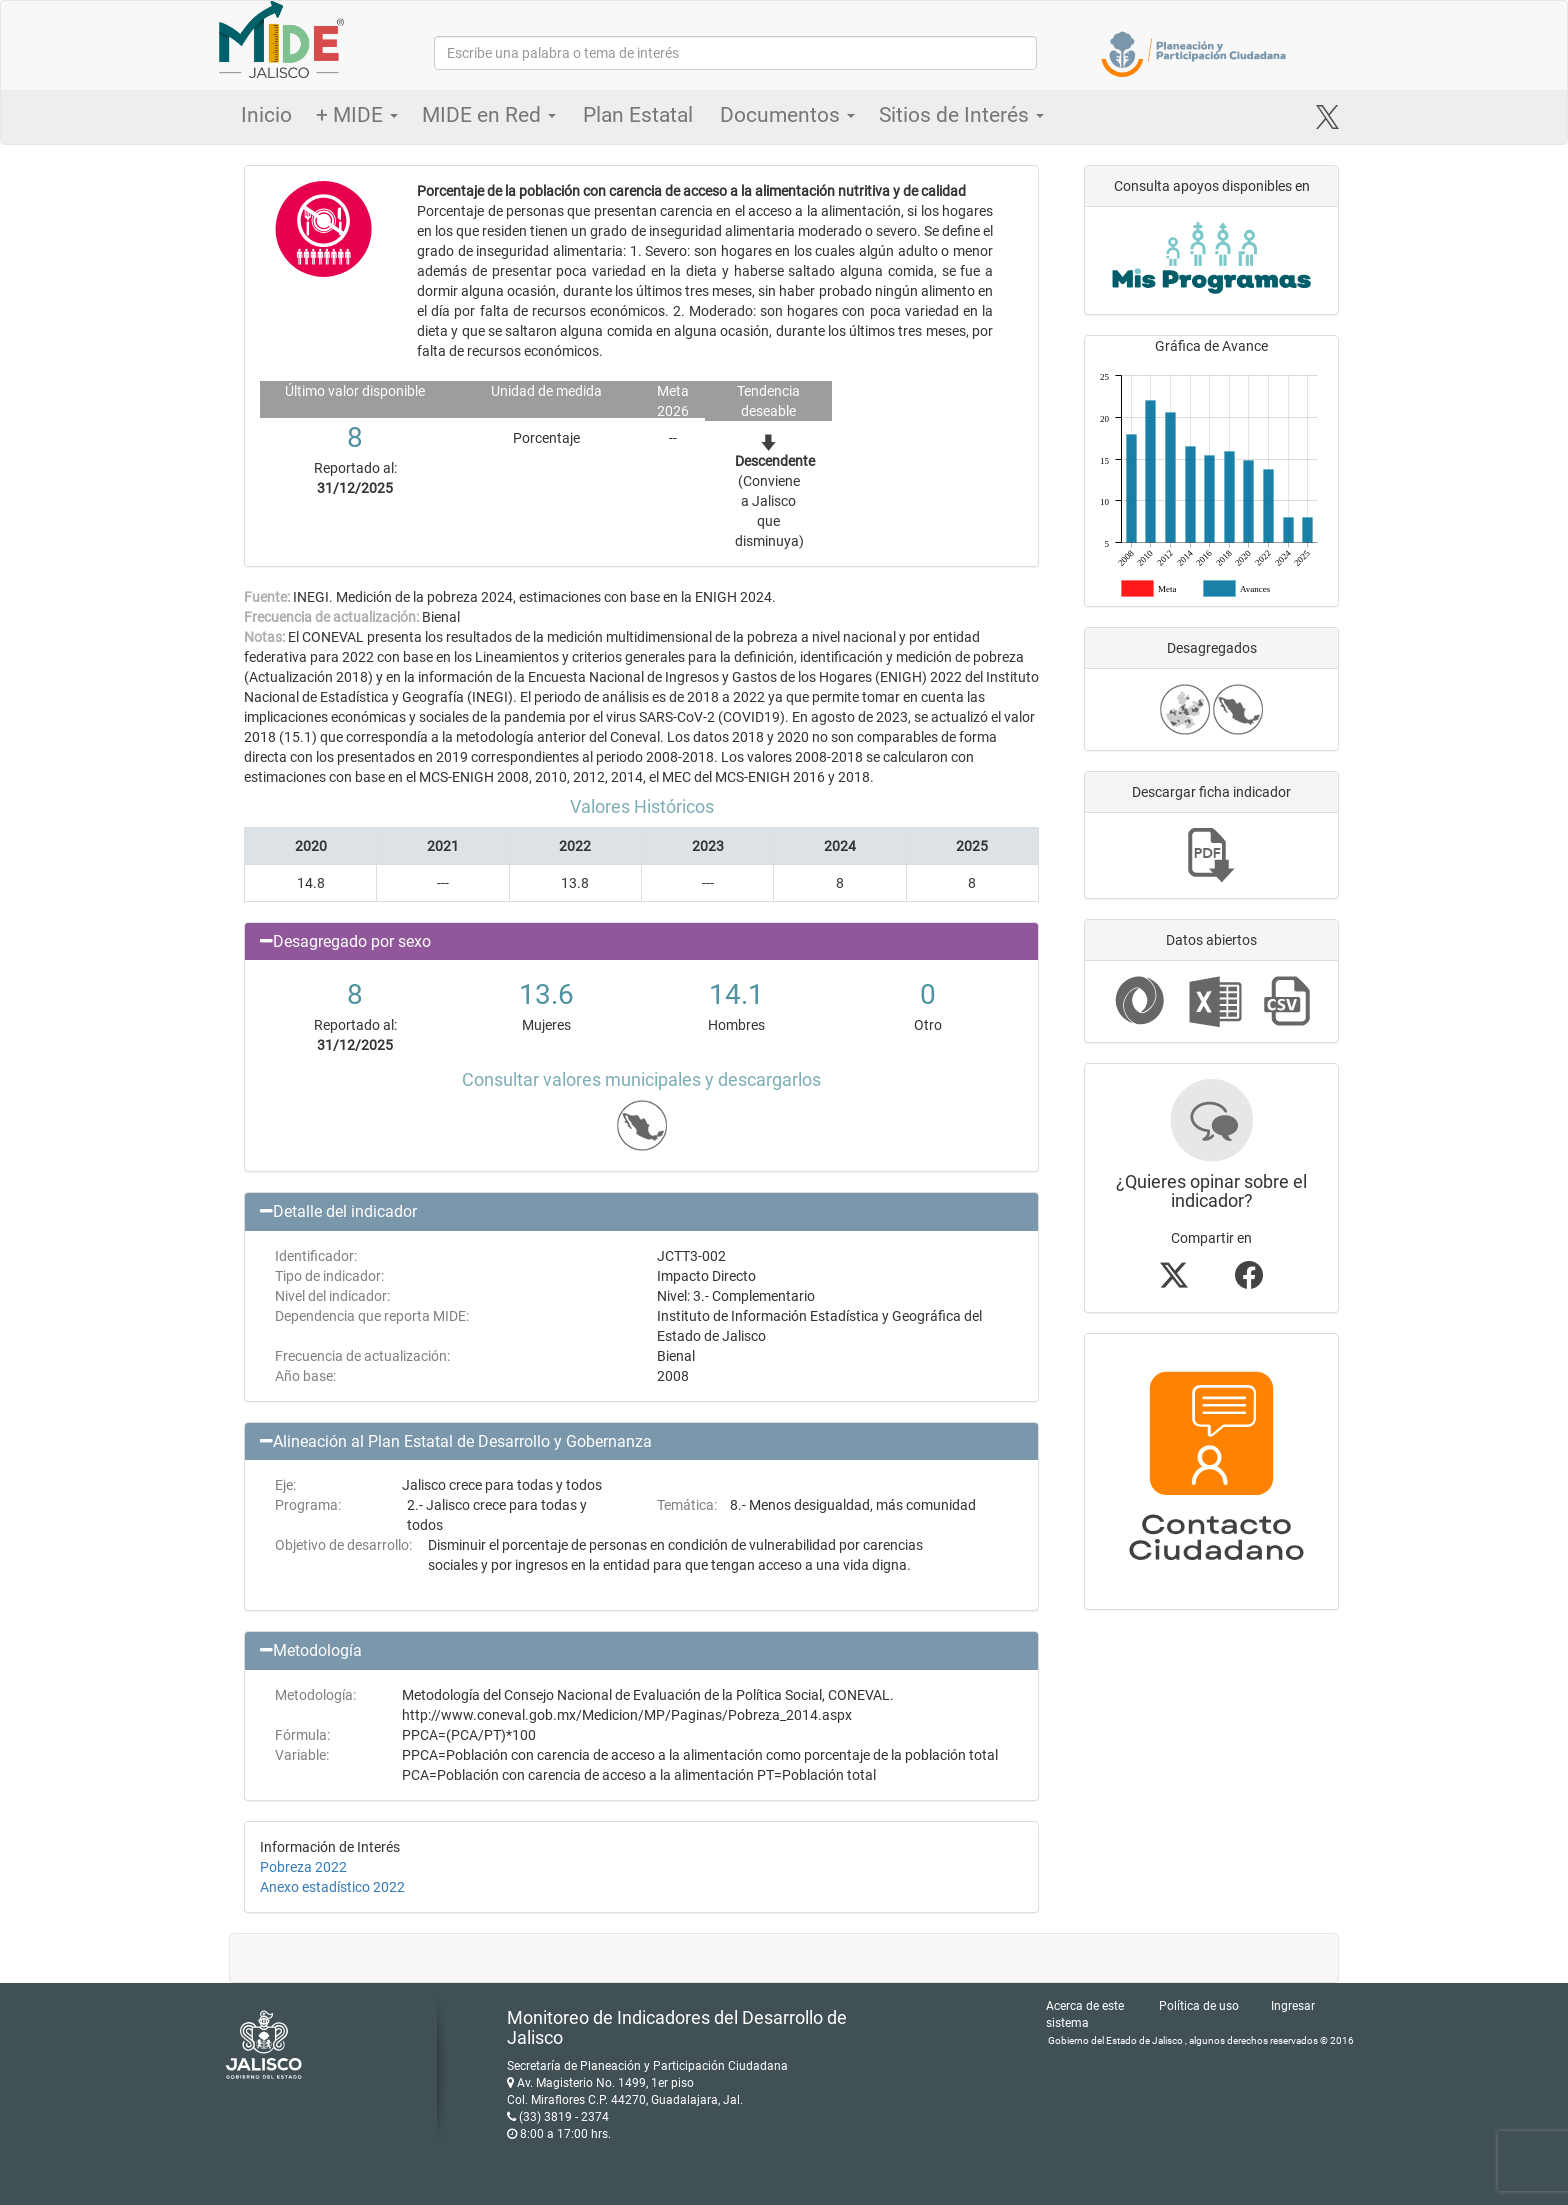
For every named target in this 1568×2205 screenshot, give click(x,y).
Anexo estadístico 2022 (332, 1887)
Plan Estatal (638, 115)
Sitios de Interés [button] (961, 115)
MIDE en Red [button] (489, 115)
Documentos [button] (787, 115)
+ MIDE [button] (357, 115)
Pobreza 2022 (303, 1867)
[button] (641, 942)
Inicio (266, 115)
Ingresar (1293, 2006)
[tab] (641, 942)
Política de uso (1199, 2006)
